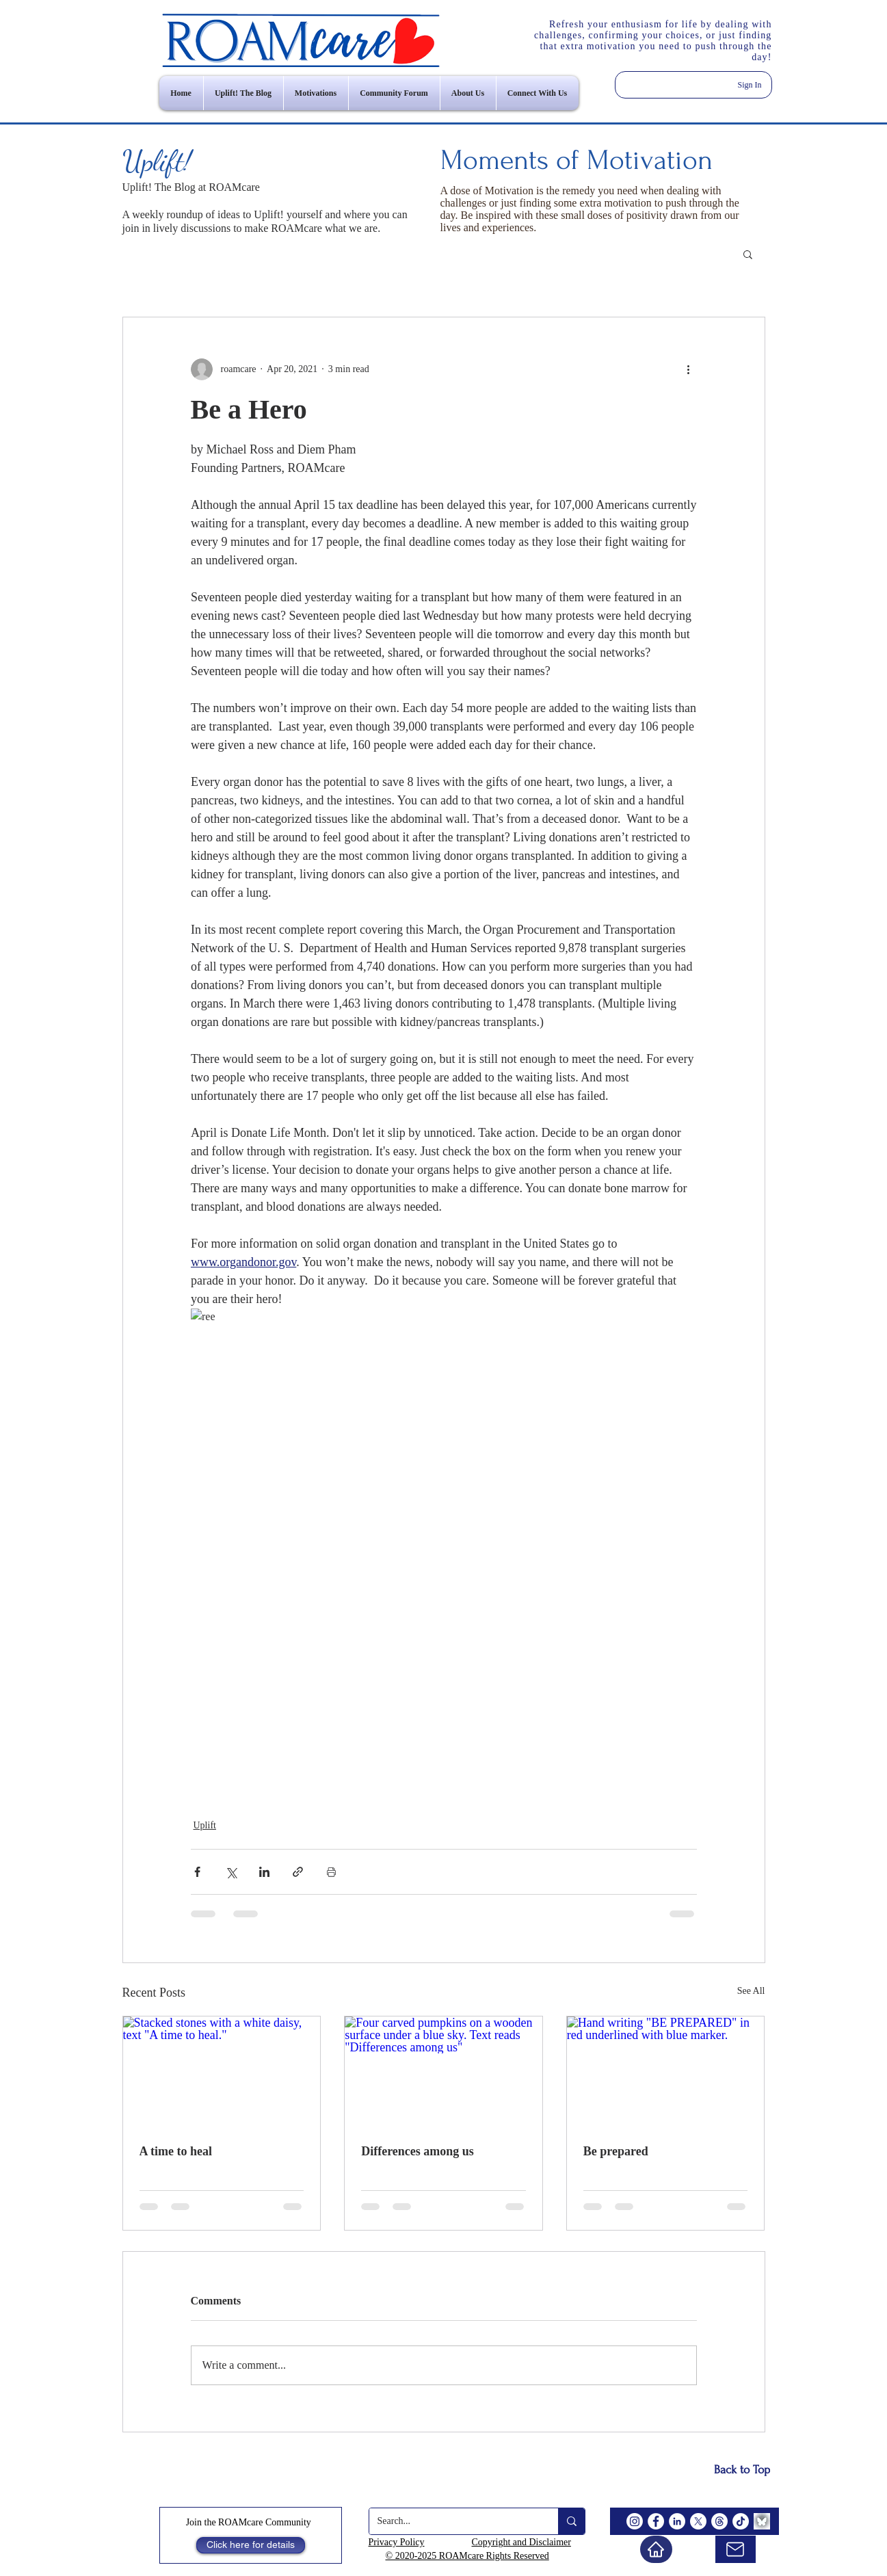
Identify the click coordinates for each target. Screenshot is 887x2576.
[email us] (735, 2549)
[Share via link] (297, 1871)
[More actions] (688, 369)
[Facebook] (656, 2521)
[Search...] (453, 2521)
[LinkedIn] (677, 2521)
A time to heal (176, 2151)
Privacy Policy (397, 2542)
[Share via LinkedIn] (264, 1871)
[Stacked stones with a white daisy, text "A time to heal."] (222, 2071)
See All (751, 1991)
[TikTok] (740, 2521)
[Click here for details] (250, 2545)
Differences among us (417, 2151)
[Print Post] (331, 1871)
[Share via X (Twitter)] (230, 1871)
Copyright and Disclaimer (521, 2542)
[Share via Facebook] (197, 1871)
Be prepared (615, 2151)
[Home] (656, 2549)
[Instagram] (634, 2521)
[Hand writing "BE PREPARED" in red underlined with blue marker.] (666, 2071)
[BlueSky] (762, 2521)
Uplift (205, 1825)
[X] (698, 2521)
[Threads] (719, 2521)
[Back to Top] (742, 2470)
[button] (747, 253)
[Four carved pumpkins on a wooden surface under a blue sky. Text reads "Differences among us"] (443, 2071)
